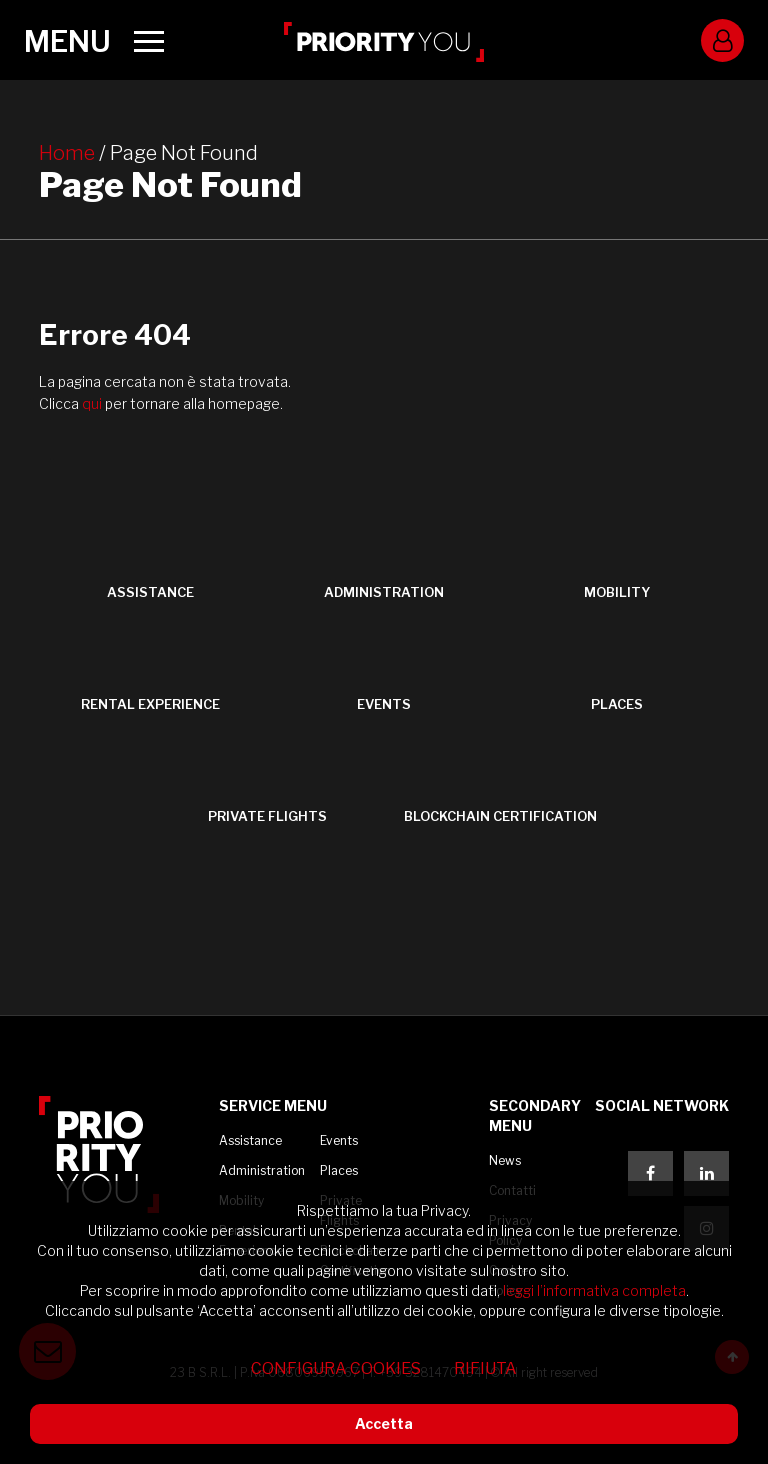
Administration (262, 1170)
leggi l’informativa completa (594, 1290)
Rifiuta (485, 1368)
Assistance (250, 1140)
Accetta (384, 1423)
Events (339, 1140)
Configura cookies (336, 1368)
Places (339, 1170)
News (505, 1160)
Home (67, 153)
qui (93, 403)
